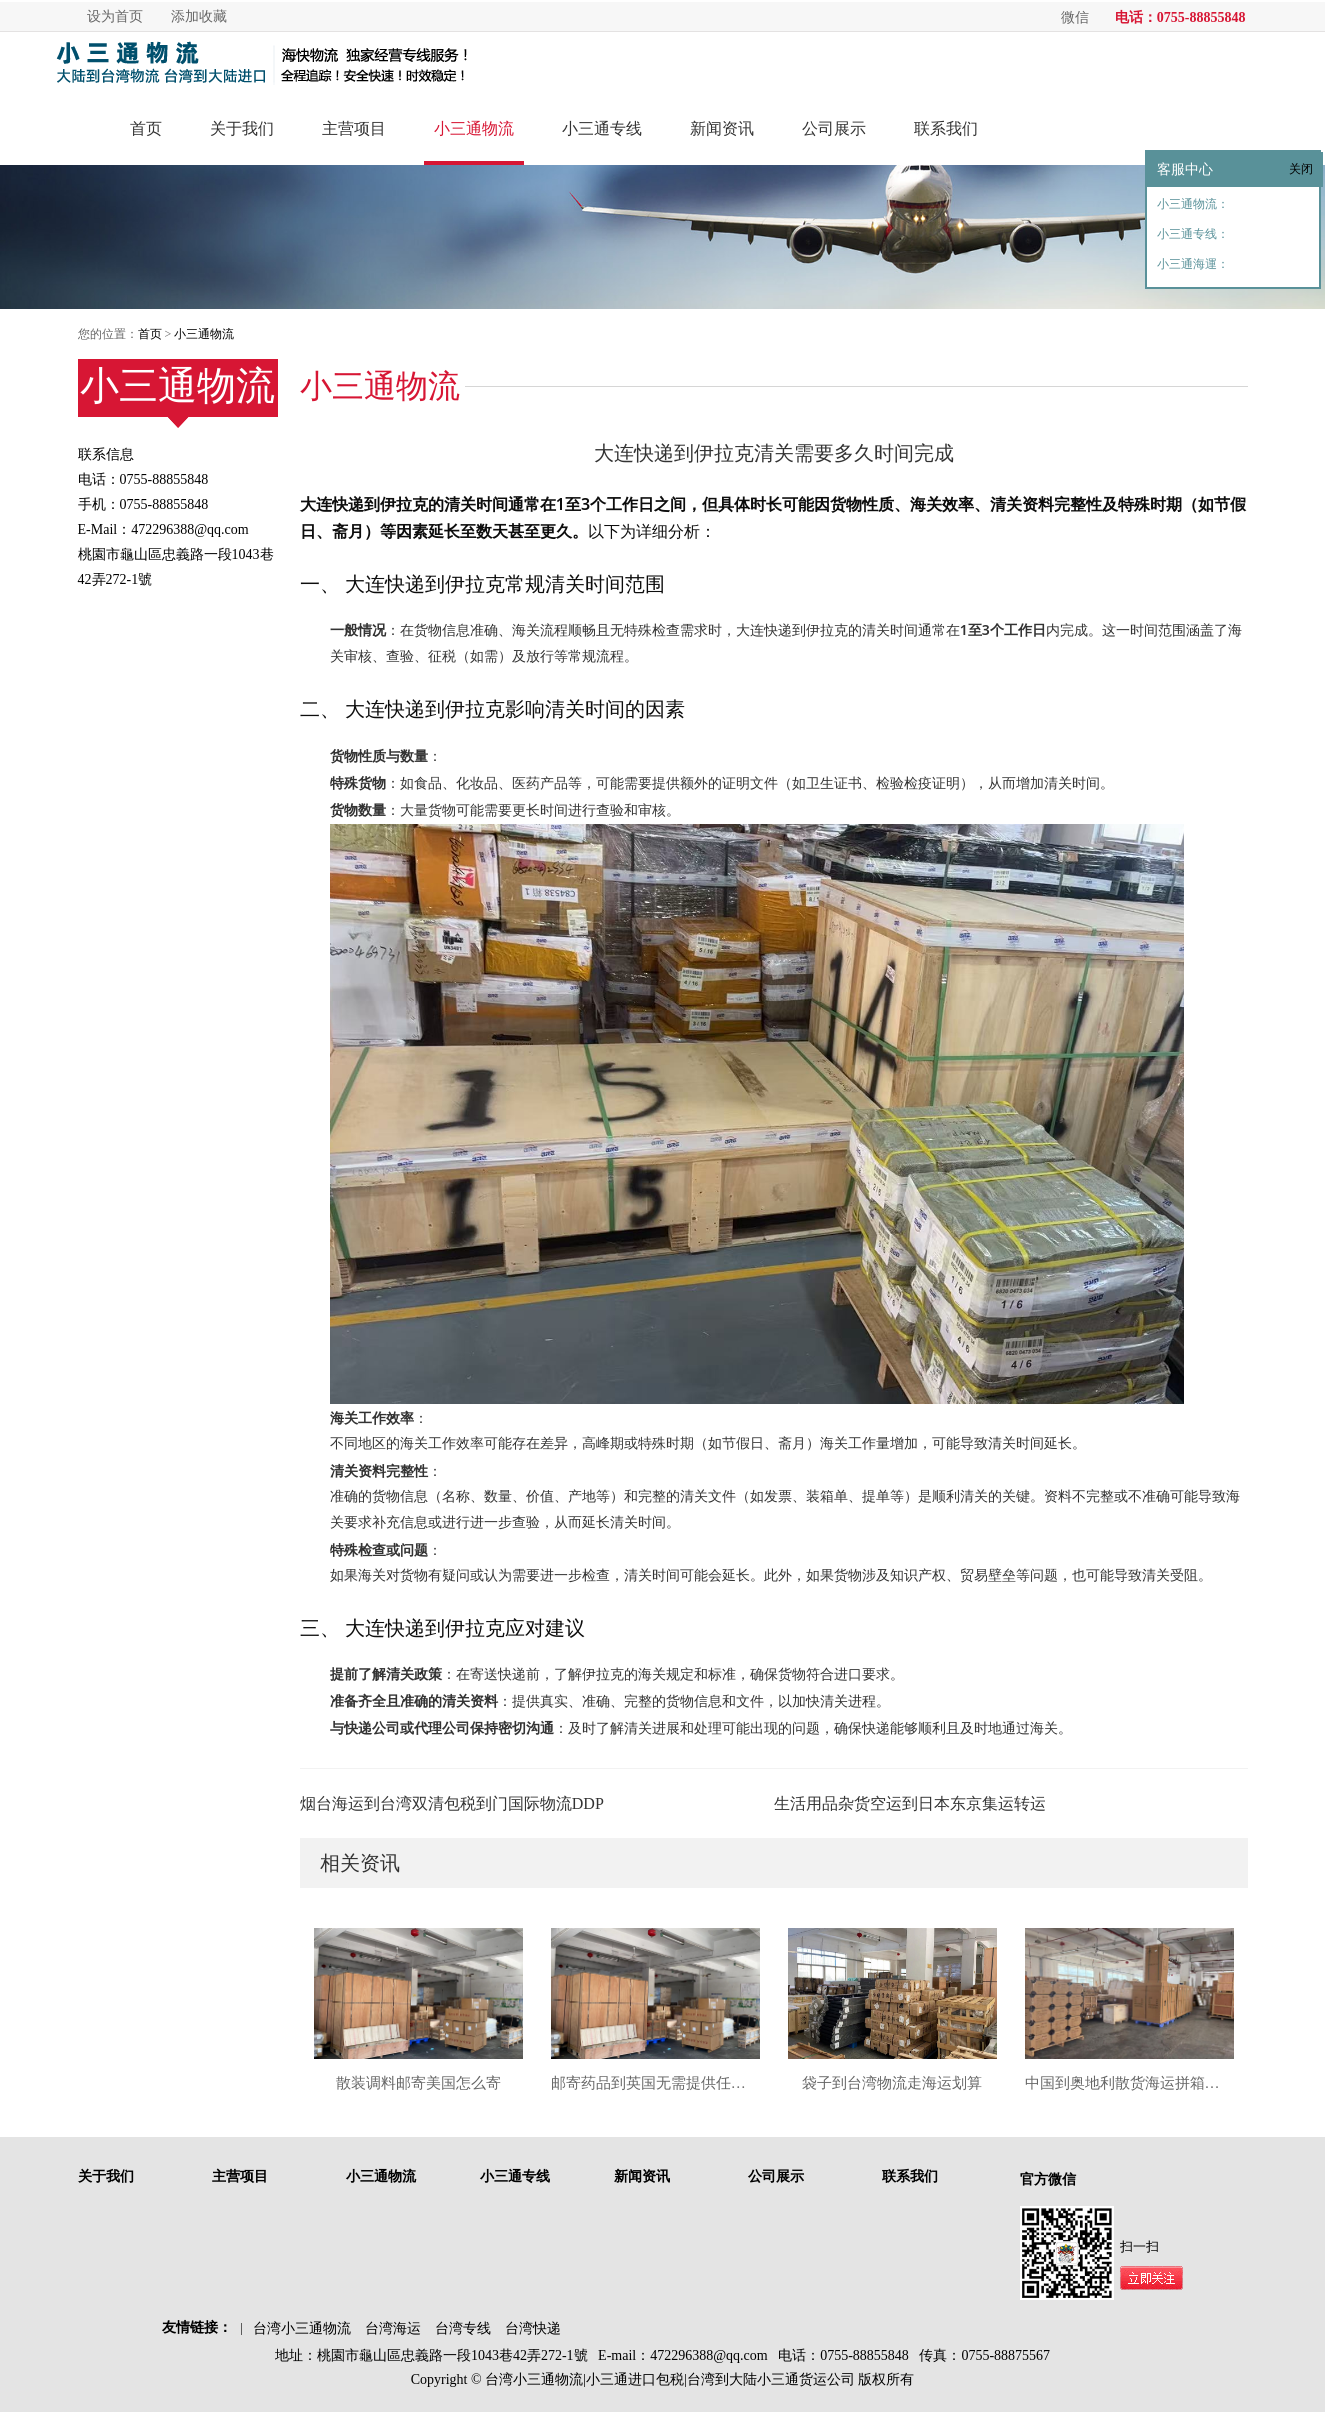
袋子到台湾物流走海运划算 (892, 2083)
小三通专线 (602, 128)
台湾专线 (463, 2328)
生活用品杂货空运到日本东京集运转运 (910, 1803)
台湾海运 (393, 2328)
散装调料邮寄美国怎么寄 (418, 2083)
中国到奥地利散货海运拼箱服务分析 (1129, 2083)
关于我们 (242, 128)
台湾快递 (533, 2328)
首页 (146, 128)
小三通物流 (474, 128)
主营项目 (354, 128)
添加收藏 (199, 16)
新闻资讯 (722, 128)
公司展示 (834, 128)
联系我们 (946, 128)
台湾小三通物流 (302, 2328)
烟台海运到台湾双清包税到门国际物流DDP (452, 1803)
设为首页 (115, 16)
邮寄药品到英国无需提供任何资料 (655, 2083)
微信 (1075, 17)
